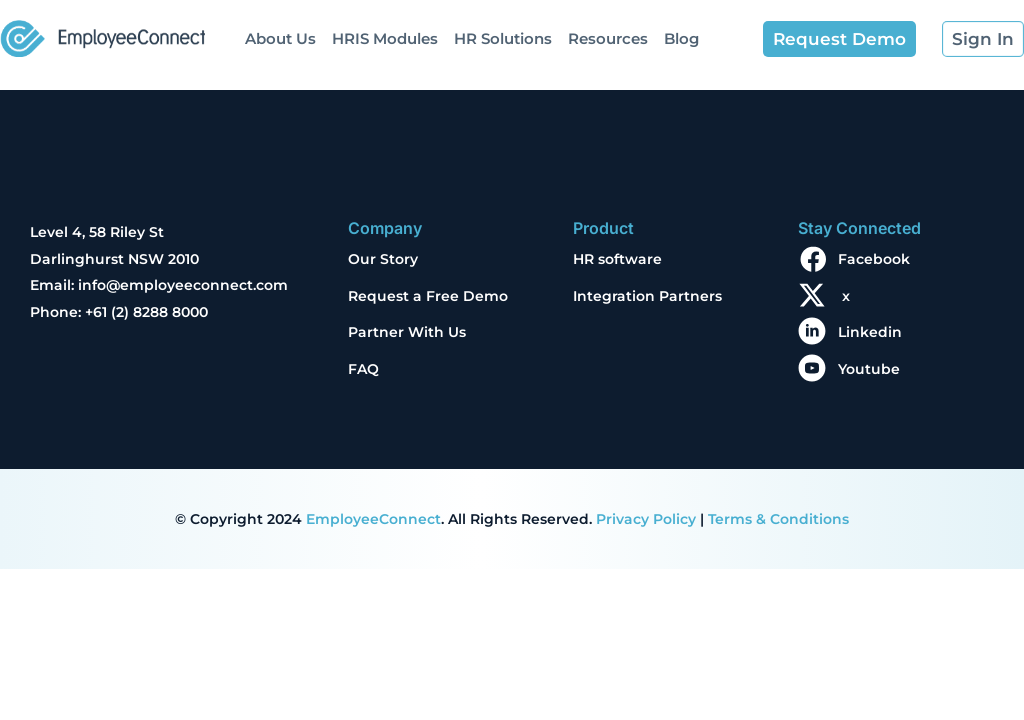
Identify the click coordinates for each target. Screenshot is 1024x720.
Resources (608, 38)
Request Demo (839, 39)
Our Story (383, 259)
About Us (280, 38)
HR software (617, 259)
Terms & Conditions (778, 519)
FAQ (363, 369)
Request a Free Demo (428, 296)
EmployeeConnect (373, 519)
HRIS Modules (385, 38)
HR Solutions (503, 38)
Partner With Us (407, 332)
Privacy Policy (646, 519)
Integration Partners (647, 296)
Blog (681, 38)
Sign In (983, 39)
